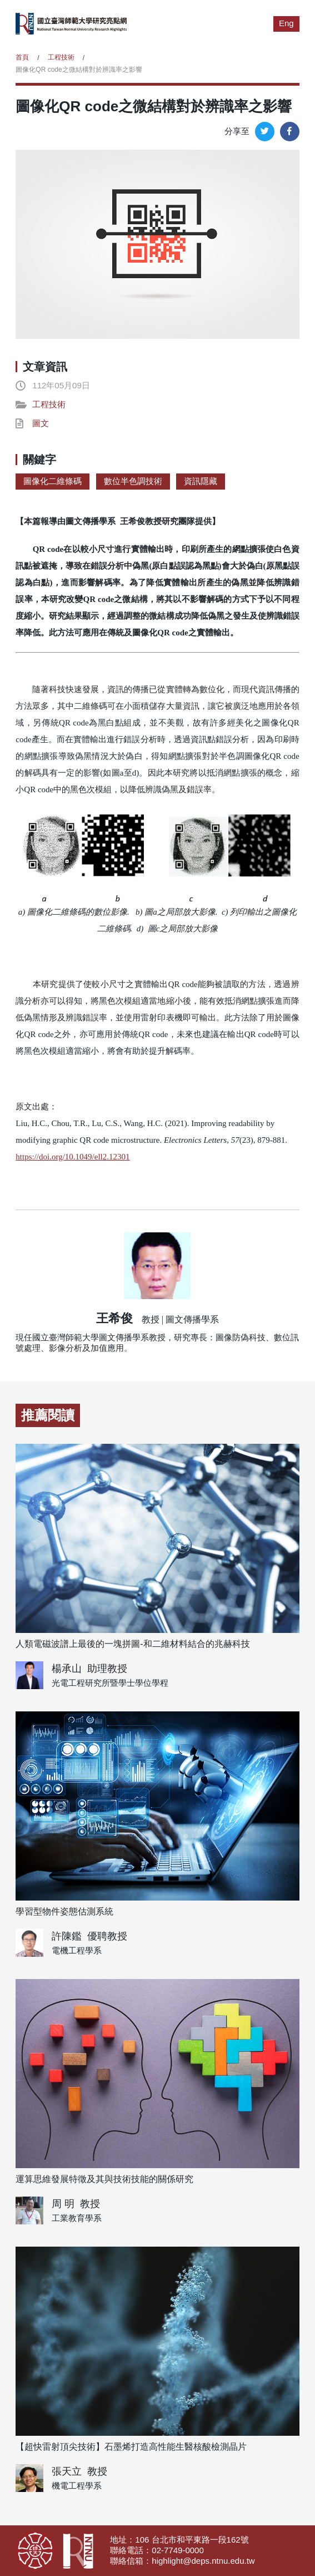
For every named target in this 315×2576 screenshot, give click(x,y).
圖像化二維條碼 (52, 481)
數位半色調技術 (133, 481)
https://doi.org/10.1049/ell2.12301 (72, 1156)
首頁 (22, 57)
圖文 (40, 423)
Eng (286, 23)
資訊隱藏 (200, 481)
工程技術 (61, 57)
